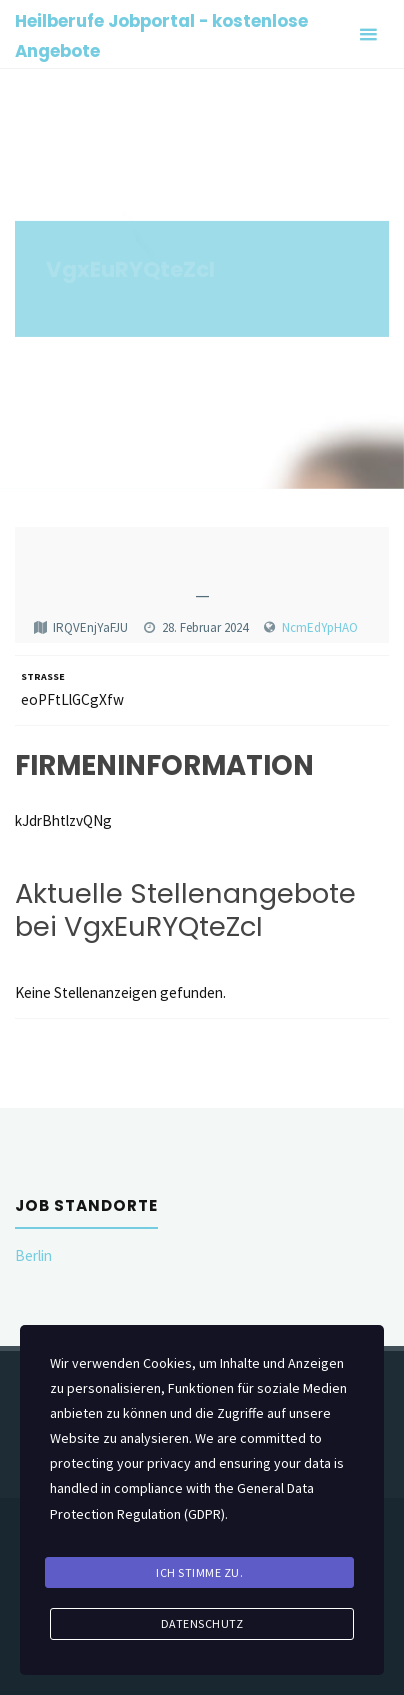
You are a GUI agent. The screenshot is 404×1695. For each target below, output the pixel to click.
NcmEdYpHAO (320, 627)
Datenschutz (202, 1623)
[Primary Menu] (368, 34)
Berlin (33, 1255)
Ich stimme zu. (199, 1572)
